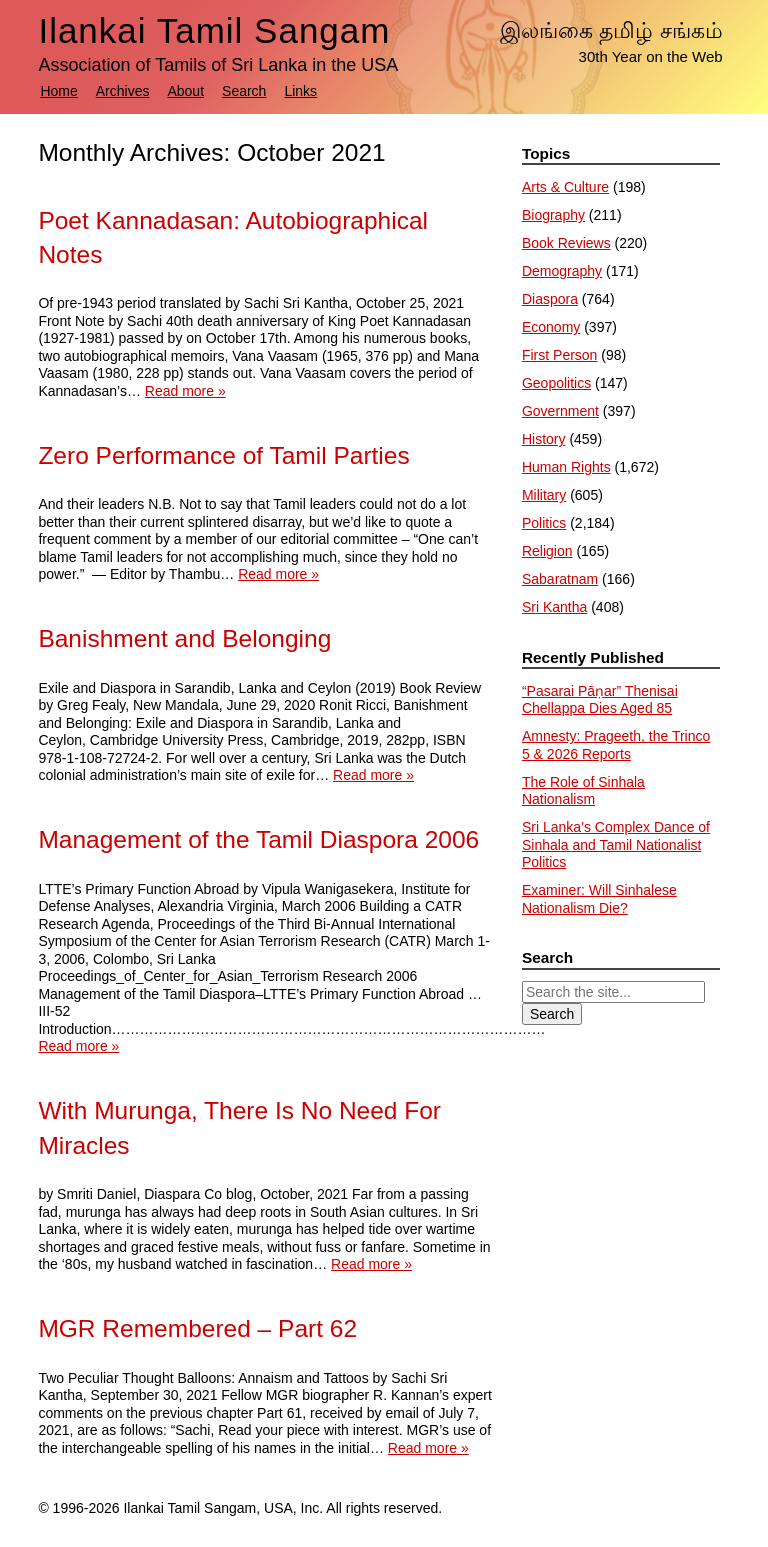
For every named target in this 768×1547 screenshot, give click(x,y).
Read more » (185, 391)
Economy (551, 327)
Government (560, 411)
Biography (553, 215)
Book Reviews (566, 243)
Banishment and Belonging (184, 638)
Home (58, 91)
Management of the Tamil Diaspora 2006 (258, 839)
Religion (547, 551)
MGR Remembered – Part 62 (197, 1328)
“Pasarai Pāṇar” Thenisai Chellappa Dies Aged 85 (600, 700)
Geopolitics (556, 383)
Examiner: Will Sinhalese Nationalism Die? (599, 899)
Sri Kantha (554, 607)
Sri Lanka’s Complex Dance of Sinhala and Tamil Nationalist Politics (616, 844)
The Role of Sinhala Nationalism (583, 791)
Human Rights (566, 467)
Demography (562, 271)
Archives (123, 91)
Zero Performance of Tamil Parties (223, 455)
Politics (544, 523)
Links (300, 91)
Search (244, 91)
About (185, 91)
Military (544, 495)
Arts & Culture (565, 187)
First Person (559, 355)
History (544, 439)
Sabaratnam (560, 579)
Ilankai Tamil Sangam (214, 30)
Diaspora (550, 299)
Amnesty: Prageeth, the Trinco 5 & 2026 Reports (616, 745)
